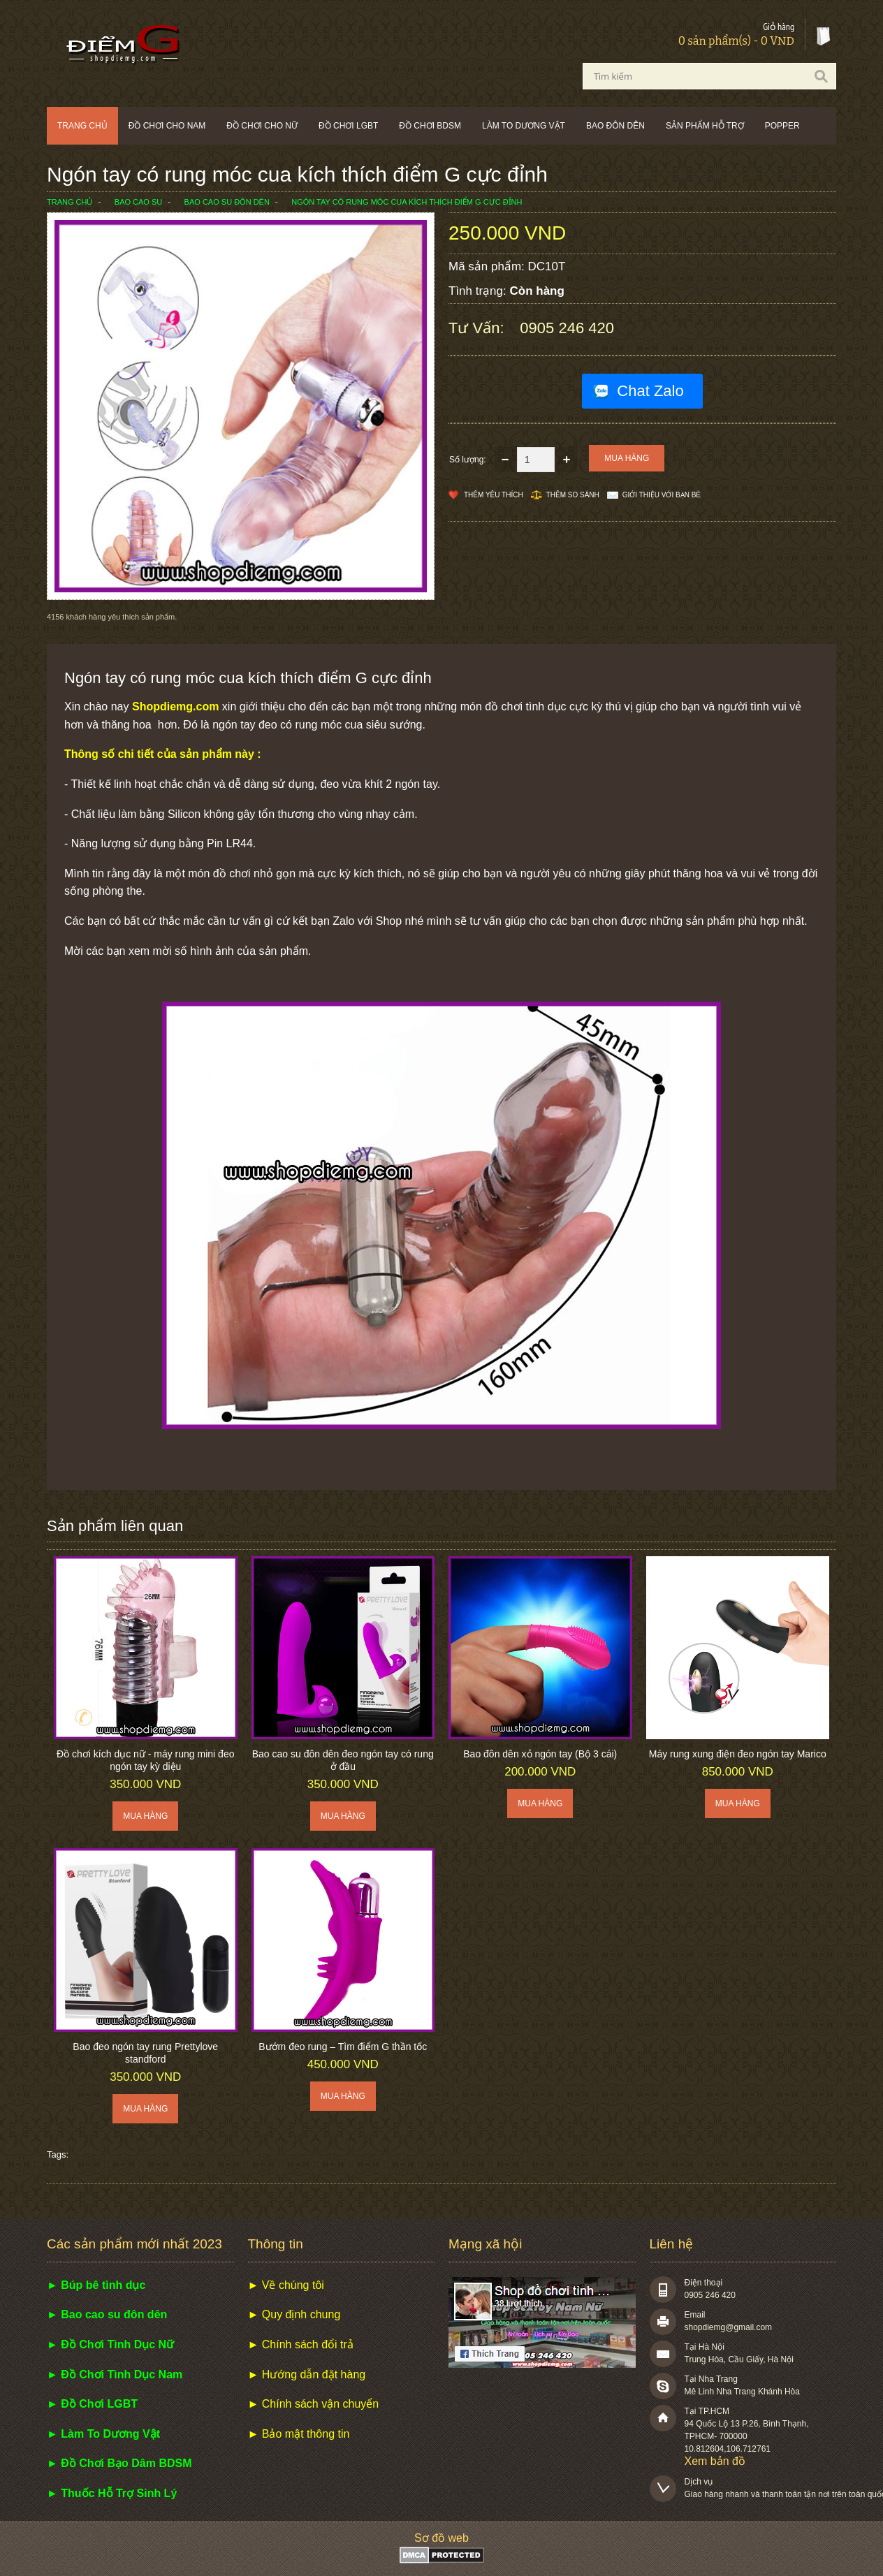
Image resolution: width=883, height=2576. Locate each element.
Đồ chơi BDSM (430, 126)
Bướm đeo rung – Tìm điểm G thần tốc (342, 2046)
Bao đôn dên (615, 126)
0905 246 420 (567, 328)
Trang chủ (82, 126)
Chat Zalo (650, 391)
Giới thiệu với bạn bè (661, 495)
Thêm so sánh (572, 495)
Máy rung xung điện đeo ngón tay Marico (737, 1753)
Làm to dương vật (523, 126)
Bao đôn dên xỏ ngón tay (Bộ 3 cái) (540, 1753)
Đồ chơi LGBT (348, 126)
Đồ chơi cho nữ (262, 126)
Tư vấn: (478, 328)
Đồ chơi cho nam (167, 126)
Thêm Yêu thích (493, 495)
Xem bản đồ (715, 2461)
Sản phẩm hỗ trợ (705, 126)
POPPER (782, 126)
